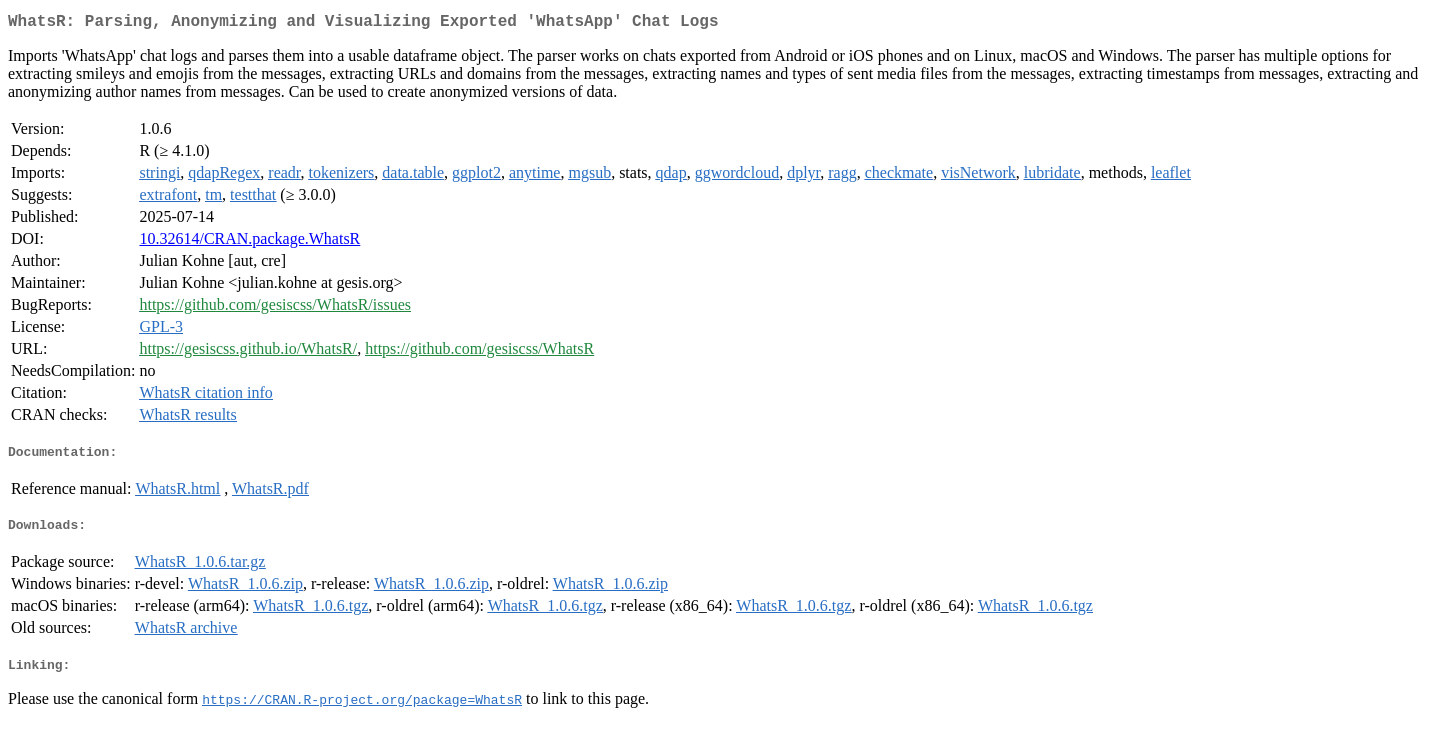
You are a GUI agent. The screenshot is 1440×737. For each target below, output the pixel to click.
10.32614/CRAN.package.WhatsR (249, 242)
